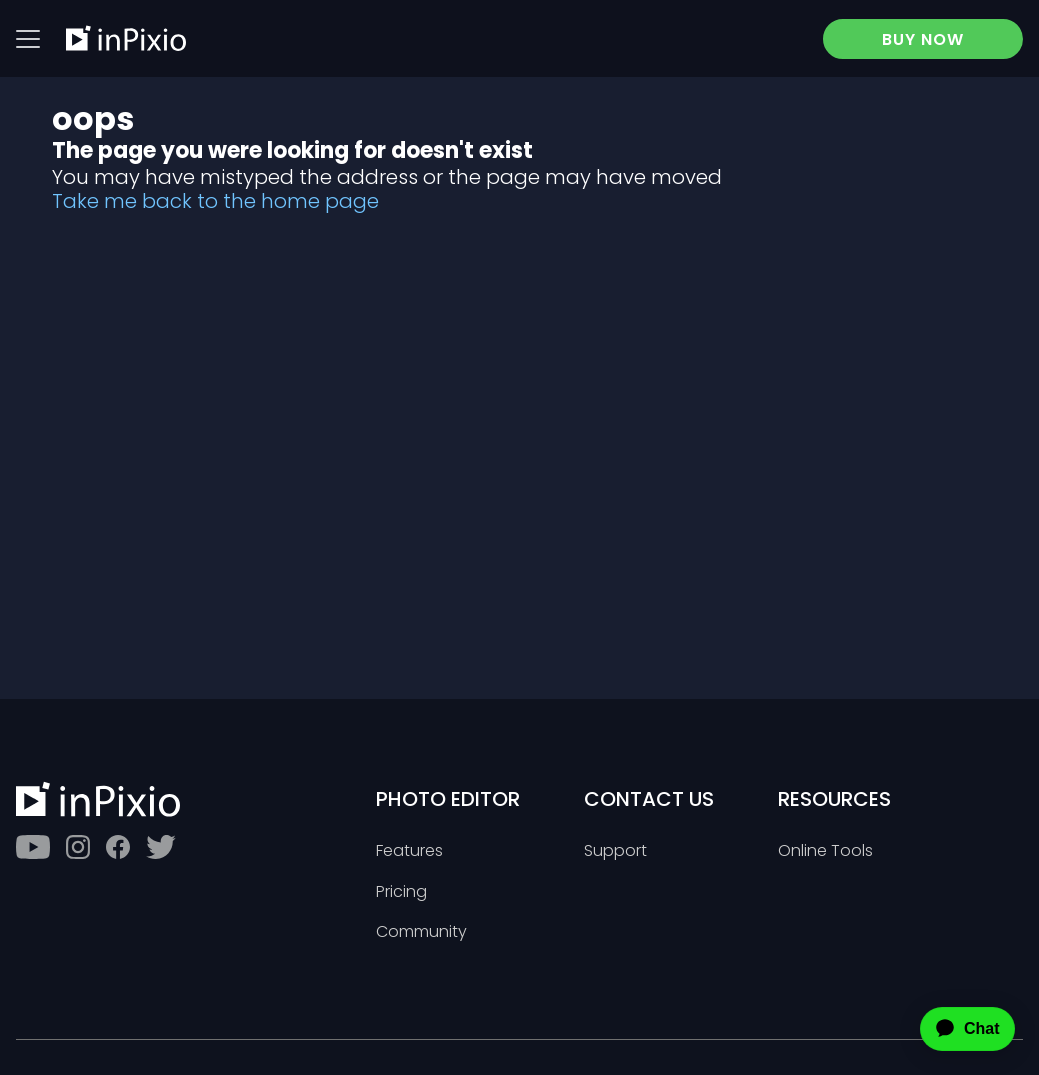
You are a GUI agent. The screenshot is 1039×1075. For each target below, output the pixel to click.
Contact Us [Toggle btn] (649, 799)
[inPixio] (126, 38)
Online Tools (825, 851)
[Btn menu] (28, 39)
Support (615, 851)
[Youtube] (33, 847)
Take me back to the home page (215, 201)
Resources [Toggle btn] (834, 799)
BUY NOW (923, 39)
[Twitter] (161, 847)
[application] (950, 1029)
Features (409, 851)
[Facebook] (118, 847)
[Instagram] (78, 847)
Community (421, 932)
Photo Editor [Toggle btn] (448, 799)
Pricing (401, 892)
